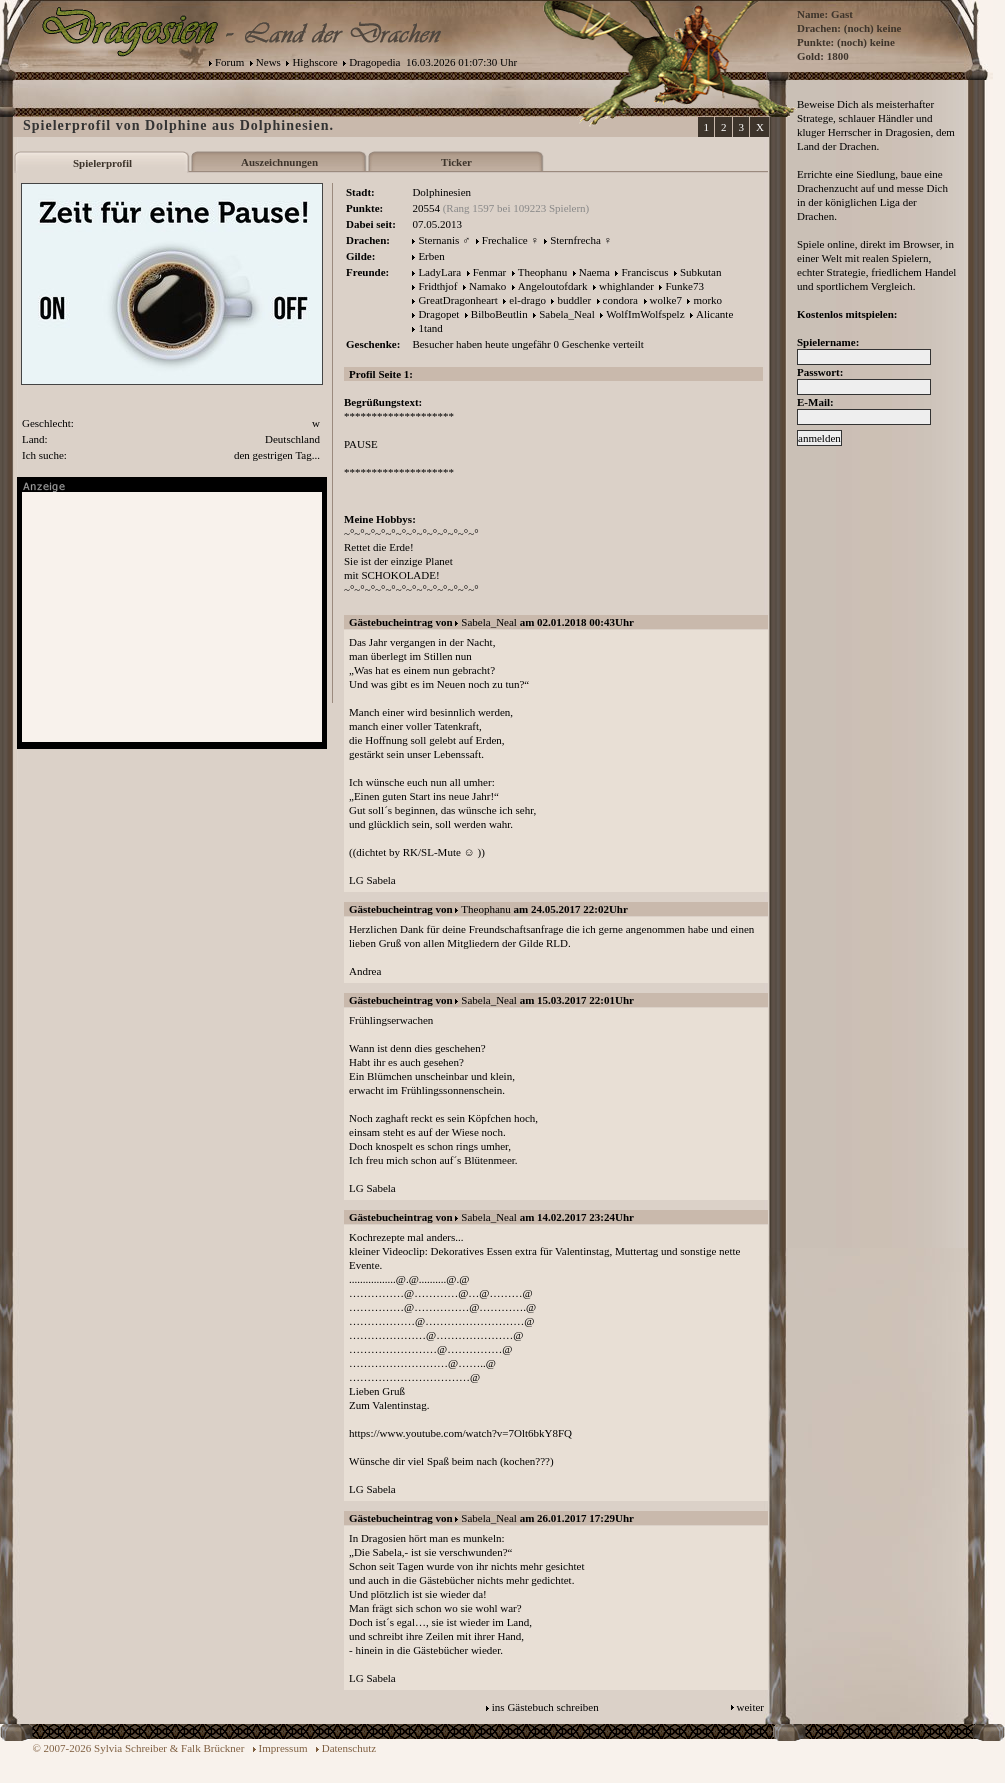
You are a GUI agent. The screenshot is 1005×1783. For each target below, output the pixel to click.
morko (707, 300)
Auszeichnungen (279, 162)
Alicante (714, 314)
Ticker (456, 162)
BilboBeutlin (499, 314)
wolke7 (666, 300)
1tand (430, 328)
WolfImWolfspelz (645, 314)
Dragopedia (374, 62)
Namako (487, 286)
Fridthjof (437, 286)
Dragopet (438, 314)
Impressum (283, 1748)
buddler (574, 300)
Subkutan (701, 272)
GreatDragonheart (457, 300)
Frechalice (505, 240)
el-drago (527, 300)
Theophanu (542, 272)
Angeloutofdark (553, 286)
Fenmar (490, 272)
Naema (594, 272)
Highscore (314, 62)
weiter (750, 1707)
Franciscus (644, 272)
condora (620, 300)
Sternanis (438, 240)
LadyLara (439, 272)
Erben (431, 256)
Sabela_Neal (567, 314)
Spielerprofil (102, 163)
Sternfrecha (575, 240)
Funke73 (684, 286)
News (268, 62)
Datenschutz (349, 1748)
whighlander (626, 286)
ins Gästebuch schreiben (545, 1707)
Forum (229, 62)
